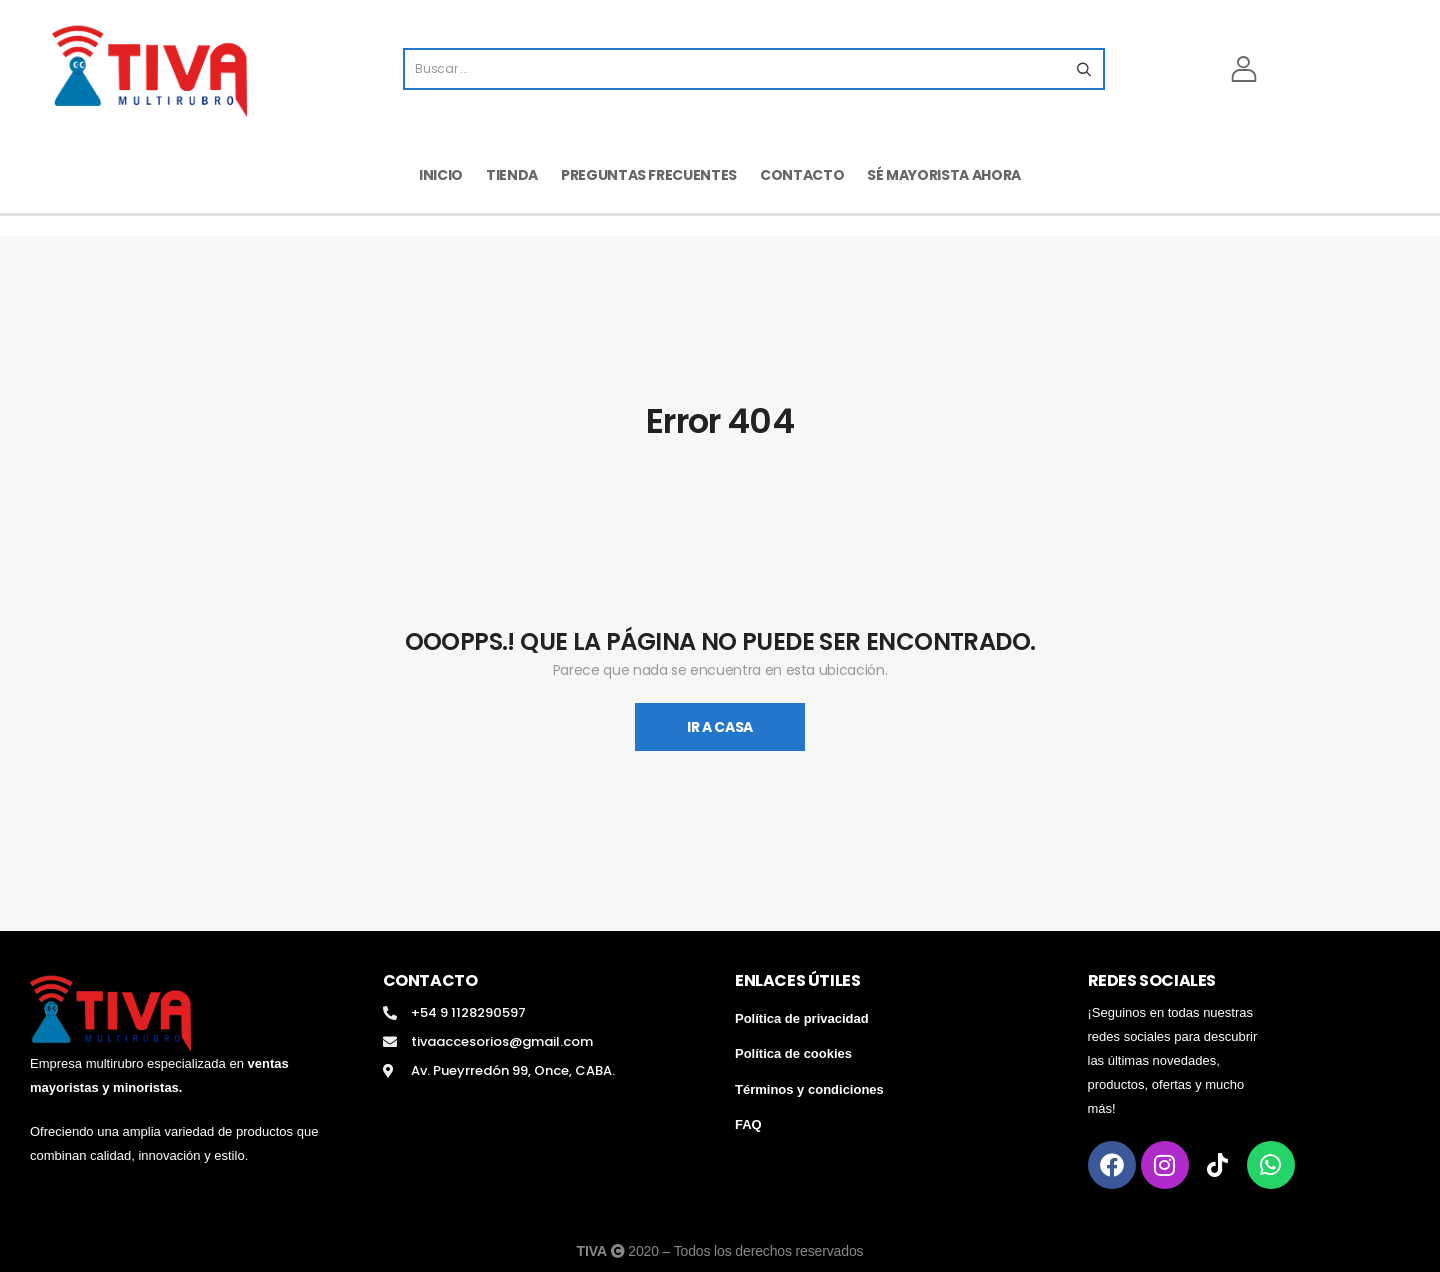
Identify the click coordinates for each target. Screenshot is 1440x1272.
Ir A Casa (720, 727)
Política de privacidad (802, 1018)
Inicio (441, 175)
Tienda (512, 175)
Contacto (802, 175)
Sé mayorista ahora (944, 175)
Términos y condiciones (809, 1089)
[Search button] (1083, 69)
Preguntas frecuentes (649, 175)
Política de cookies (793, 1053)
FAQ (748, 1124)
